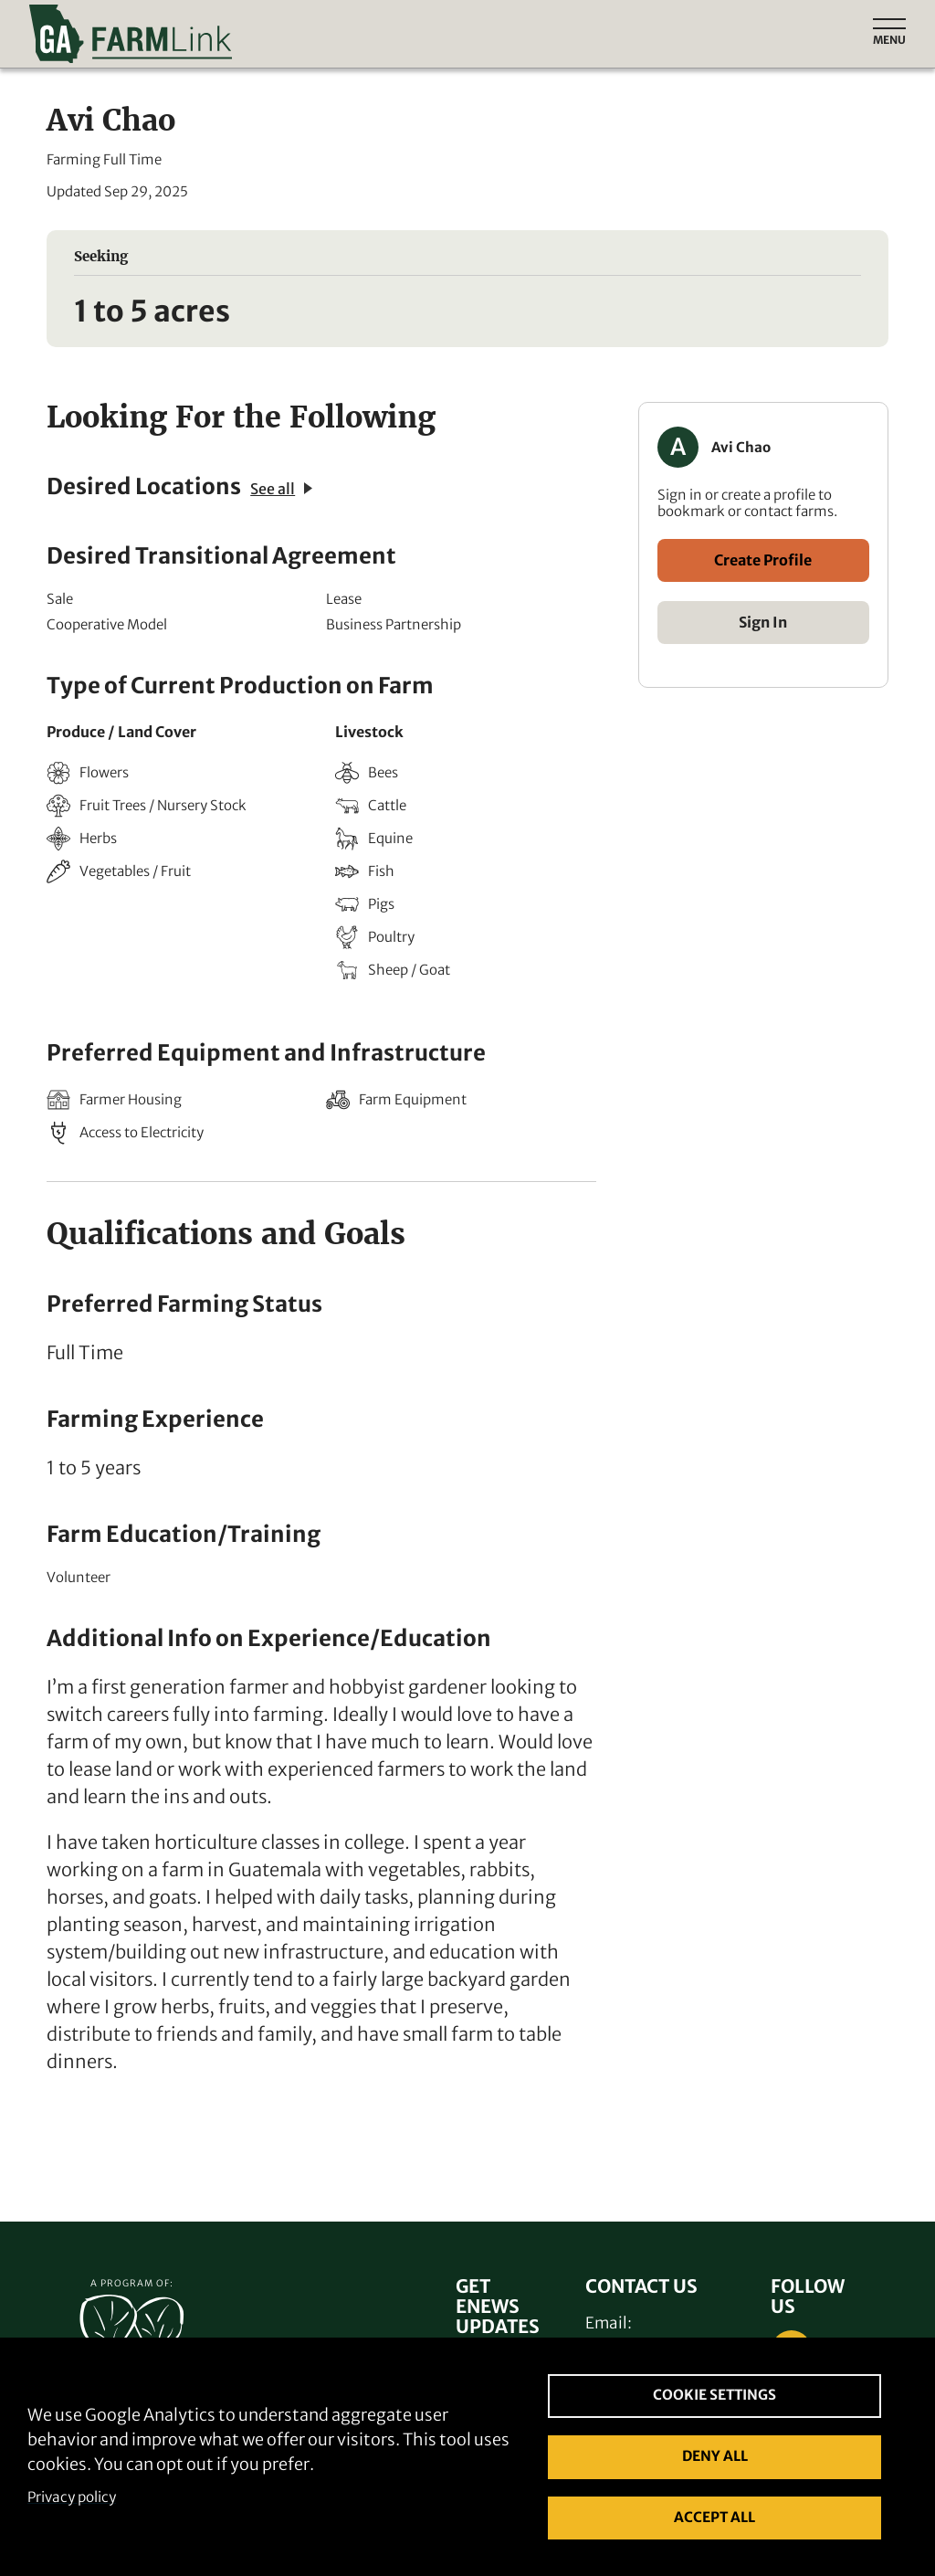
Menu (889, 40)
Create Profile (763, 560)
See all (281, 489)
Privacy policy (71, 2496)
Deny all (715, 2456)
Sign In (763, 622)
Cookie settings (714, 2394)
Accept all (714, 2517)
